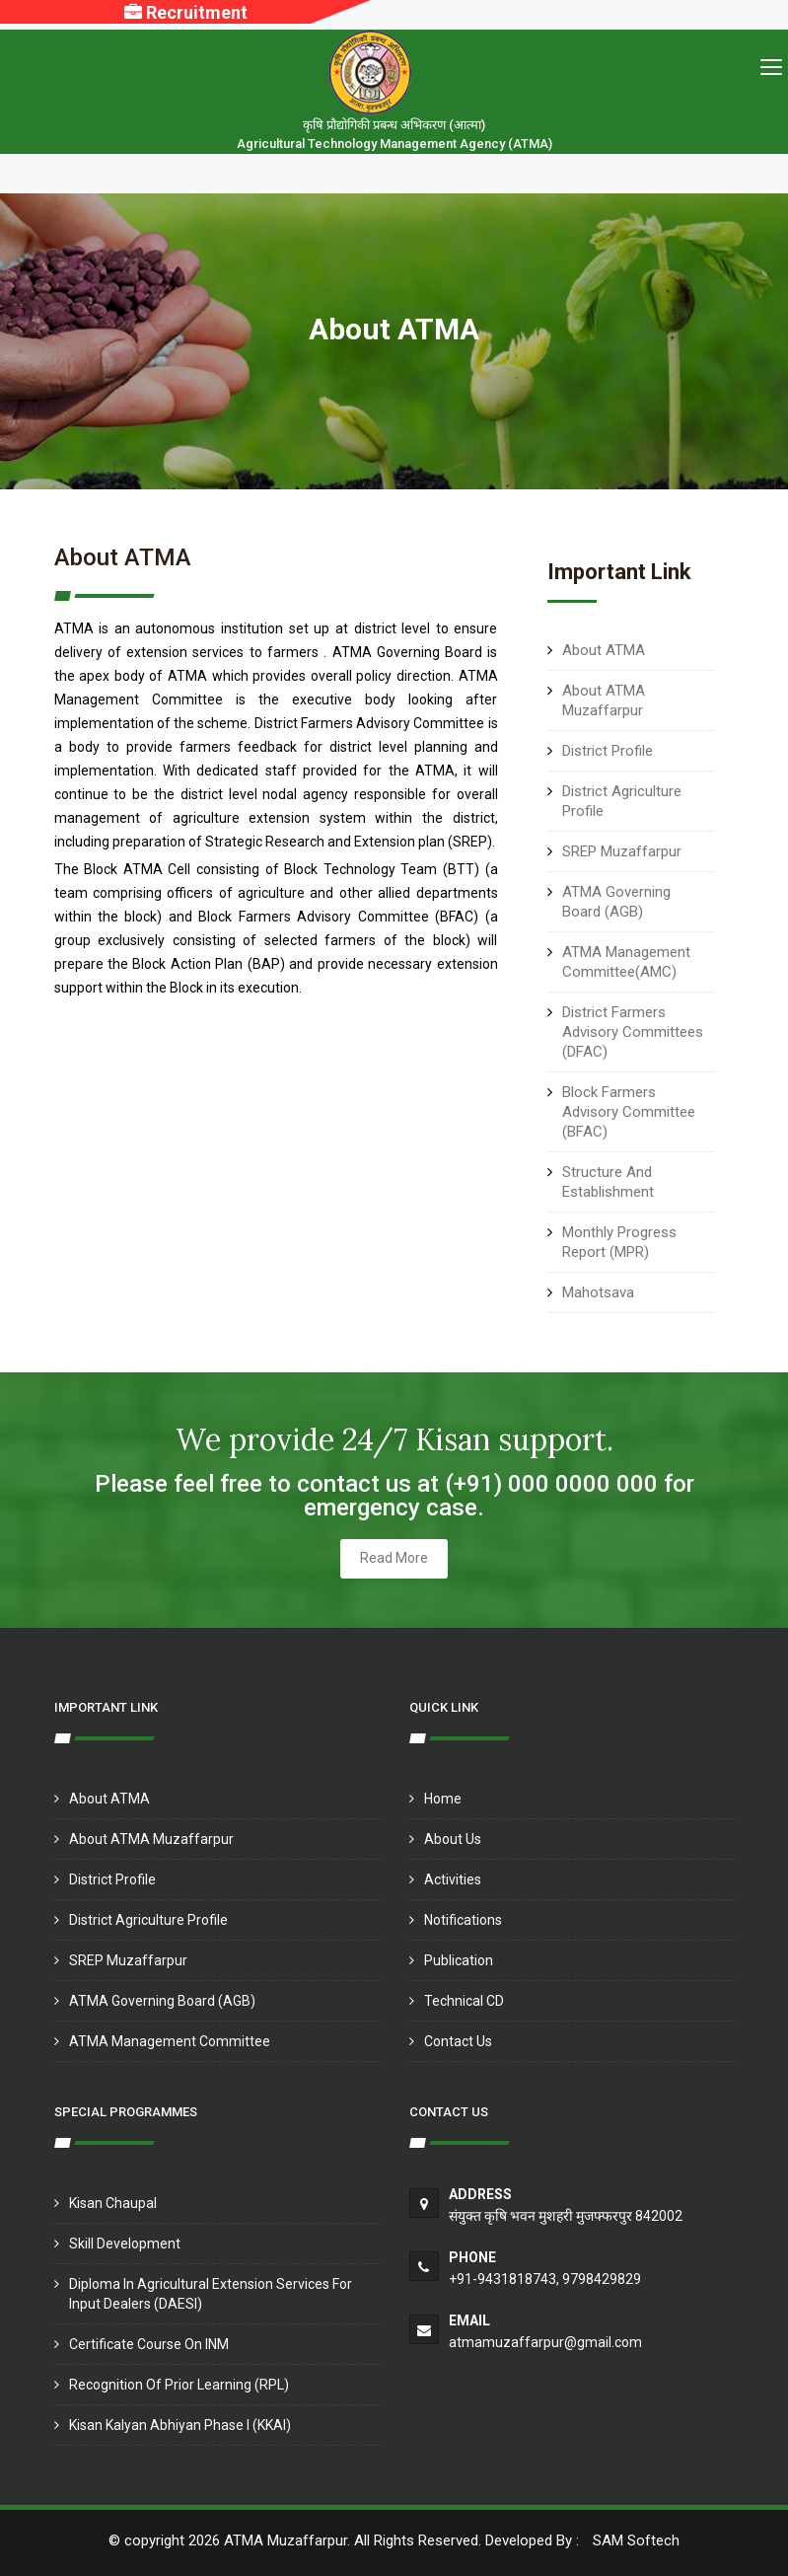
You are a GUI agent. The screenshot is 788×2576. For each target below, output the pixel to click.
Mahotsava (598, 1292)
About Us (452, 1839)
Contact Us (458, 2041)
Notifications (463, 1920)
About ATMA (603, 650)
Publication (458, 1960)
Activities (452, 1879)
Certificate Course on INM (149, 2344)
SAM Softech (636, 2540)
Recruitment (186, 12)
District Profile (607, 751)
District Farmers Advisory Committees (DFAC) (632, 1032)
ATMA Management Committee (169, 2041)
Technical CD (464, 2001)
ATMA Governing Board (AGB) (162, 2001)
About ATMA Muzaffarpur (151, 1839)
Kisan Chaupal (113, 2203)
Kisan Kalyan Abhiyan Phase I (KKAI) (180, 2425)
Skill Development (124, 2243)
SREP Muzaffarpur (621, 851)
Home (443, 1798)
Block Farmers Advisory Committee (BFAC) (628, 1112)
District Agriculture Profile (148, 1920)
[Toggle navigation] (771, 66)
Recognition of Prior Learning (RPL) (179, 2384)
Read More (394, 1558)
